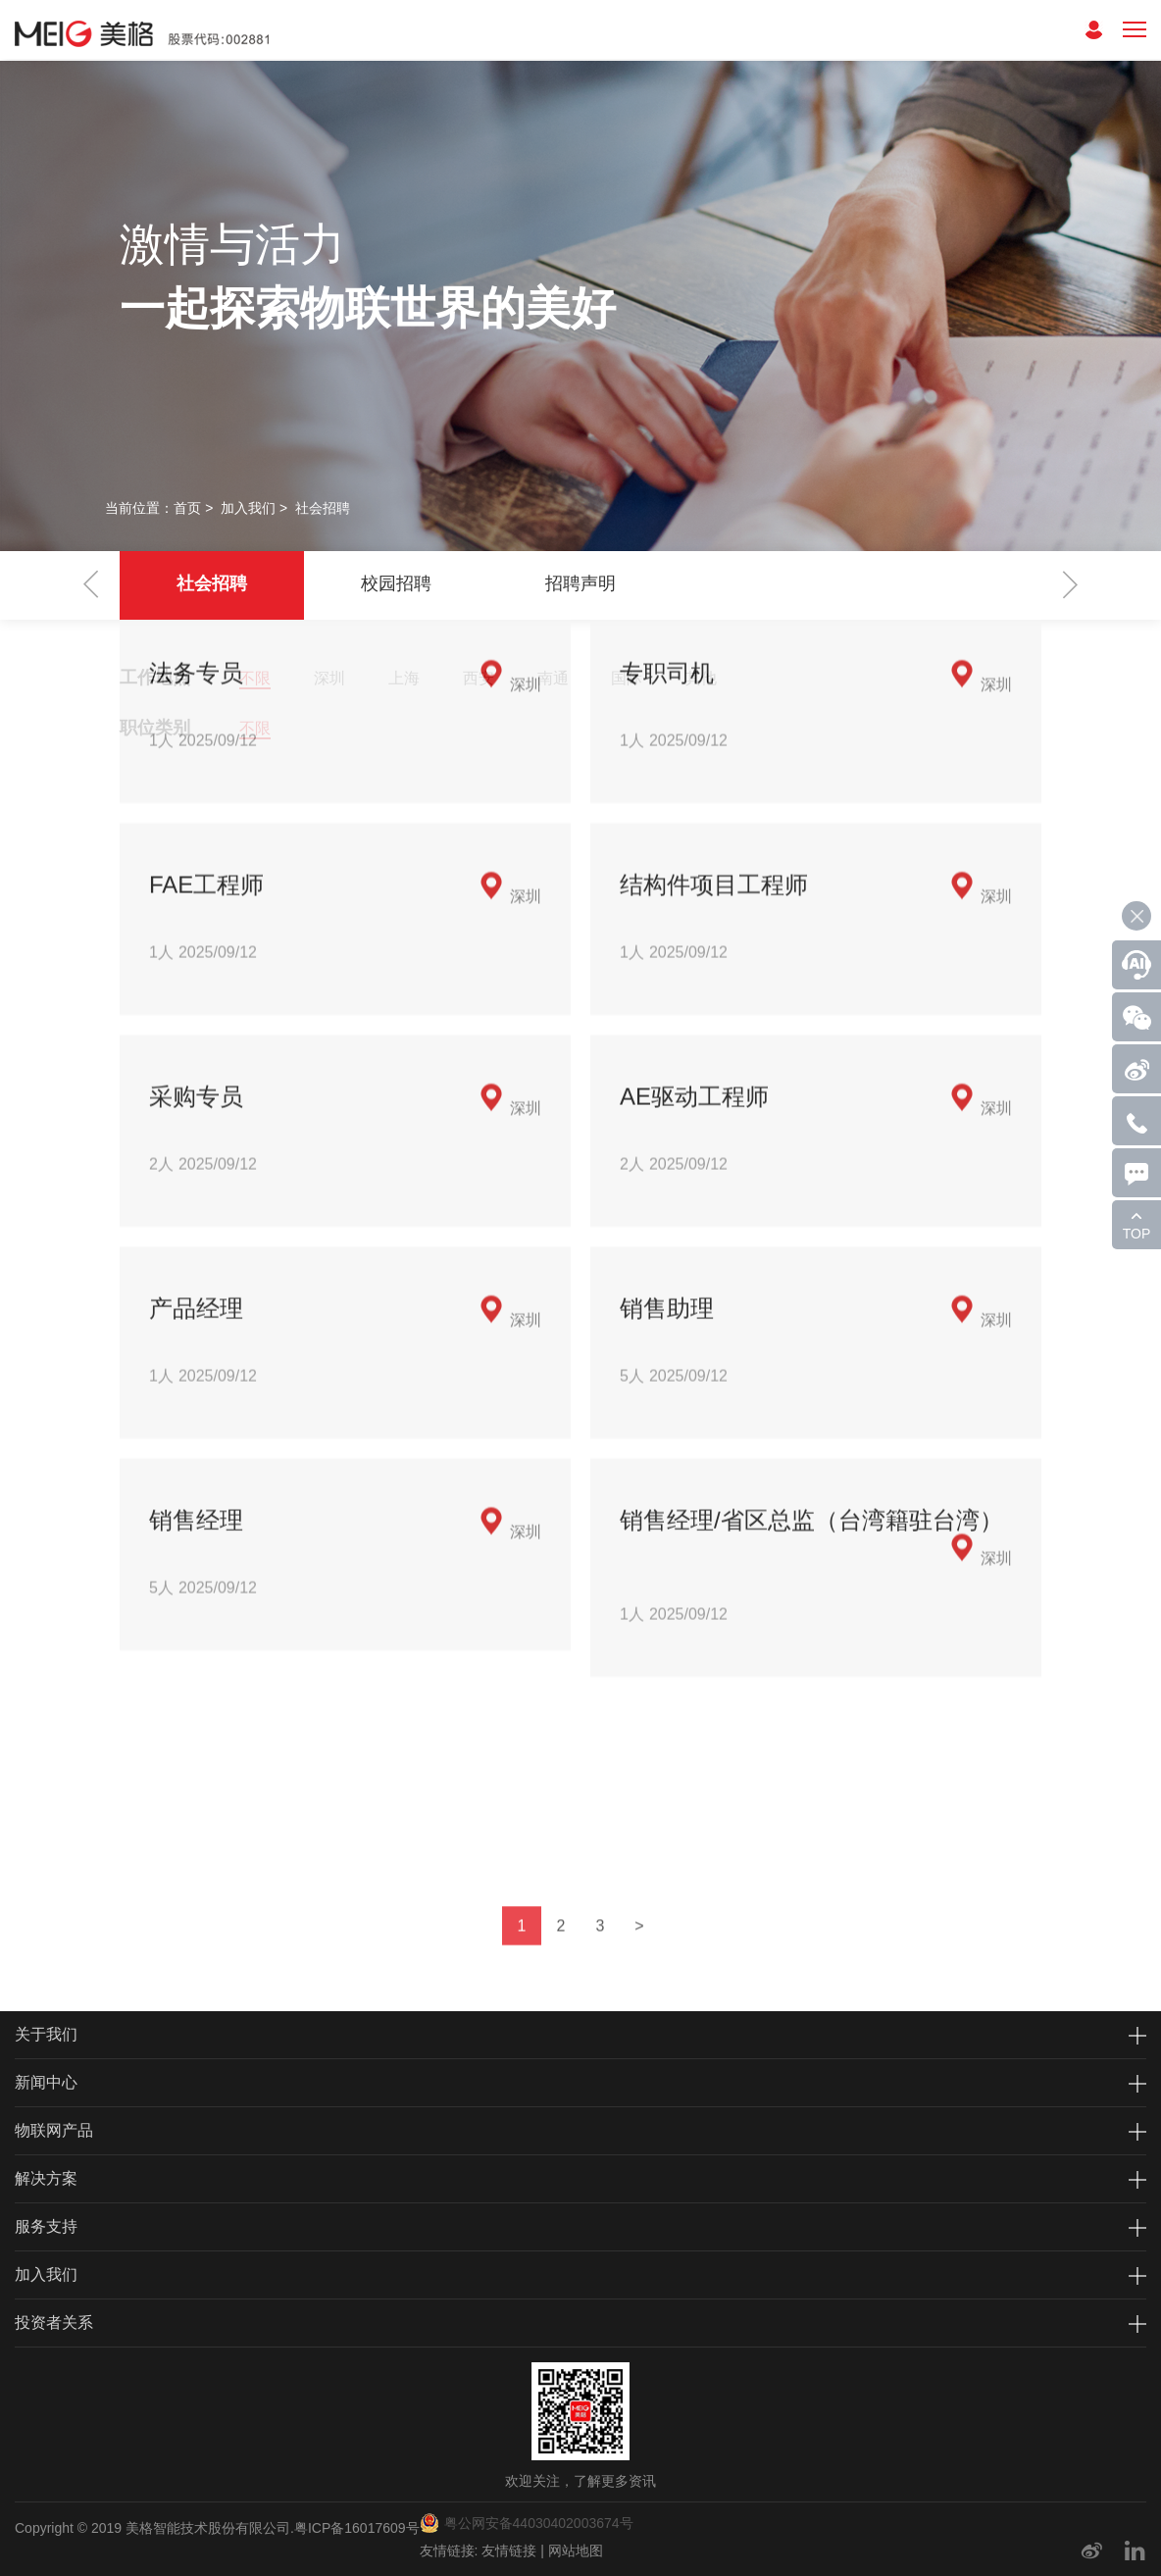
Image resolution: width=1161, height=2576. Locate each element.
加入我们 (248, 508)
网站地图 (575, 2550)
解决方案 (46, 2178)
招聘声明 (580, 583)
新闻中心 (46, 2082)
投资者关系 (54, 2322)
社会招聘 (322, 508)
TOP (1137, 1233)
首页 (187, 508)
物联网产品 (54, 2130)
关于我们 (46, 2034)
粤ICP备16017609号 (357, 2528)
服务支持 (46, 2226)
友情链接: (449, 2550)
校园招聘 (396, 583)
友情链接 (508, 2550)
